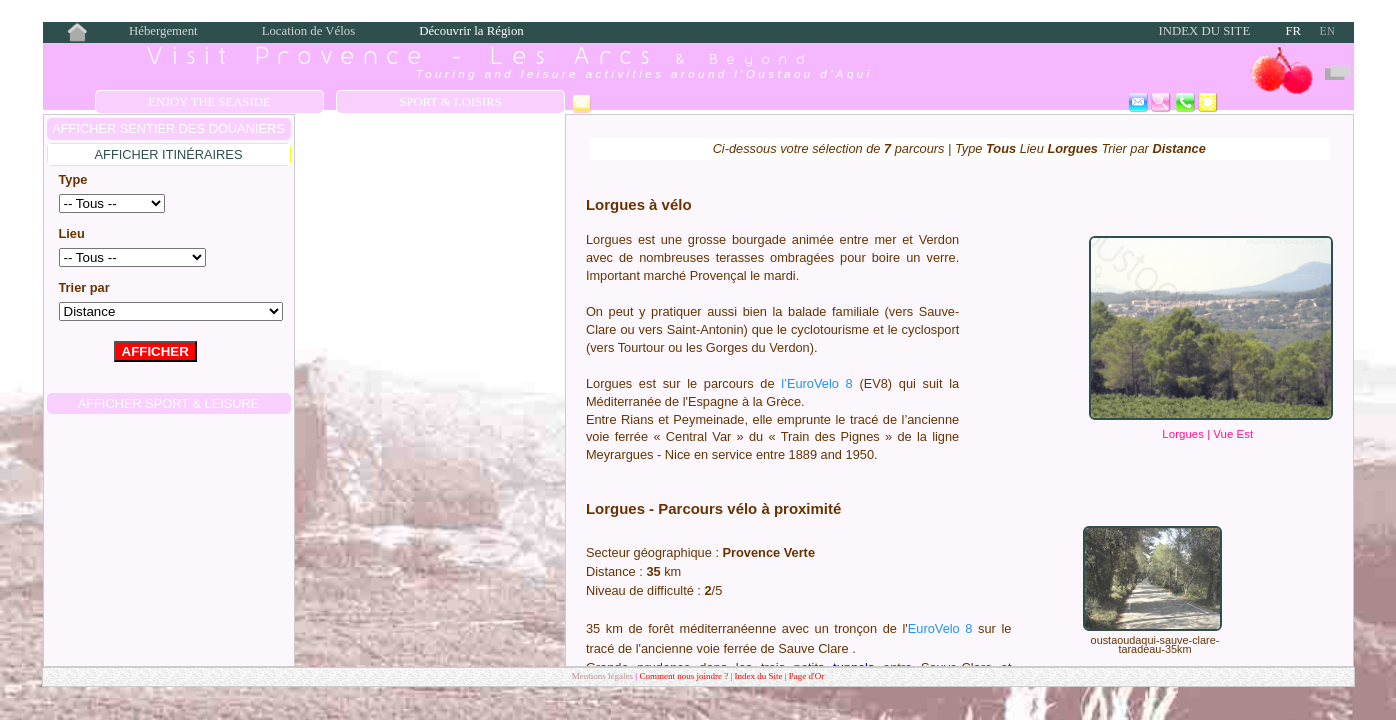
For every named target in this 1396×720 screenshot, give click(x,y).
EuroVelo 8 (940, 628)
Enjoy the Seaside (209, 102)
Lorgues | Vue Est (1207, 434)
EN (1327, 31)
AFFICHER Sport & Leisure (169, 403)
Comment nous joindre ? (684, 676)
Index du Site (1205, 31)
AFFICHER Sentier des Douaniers (168, 128)
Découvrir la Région (471, 31)
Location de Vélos (309, 31)
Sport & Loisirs (450, 102)
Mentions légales (602, 676)
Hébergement (163, 31)
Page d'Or (806, 676)
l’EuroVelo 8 (816, 383)
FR (1293, 31)
